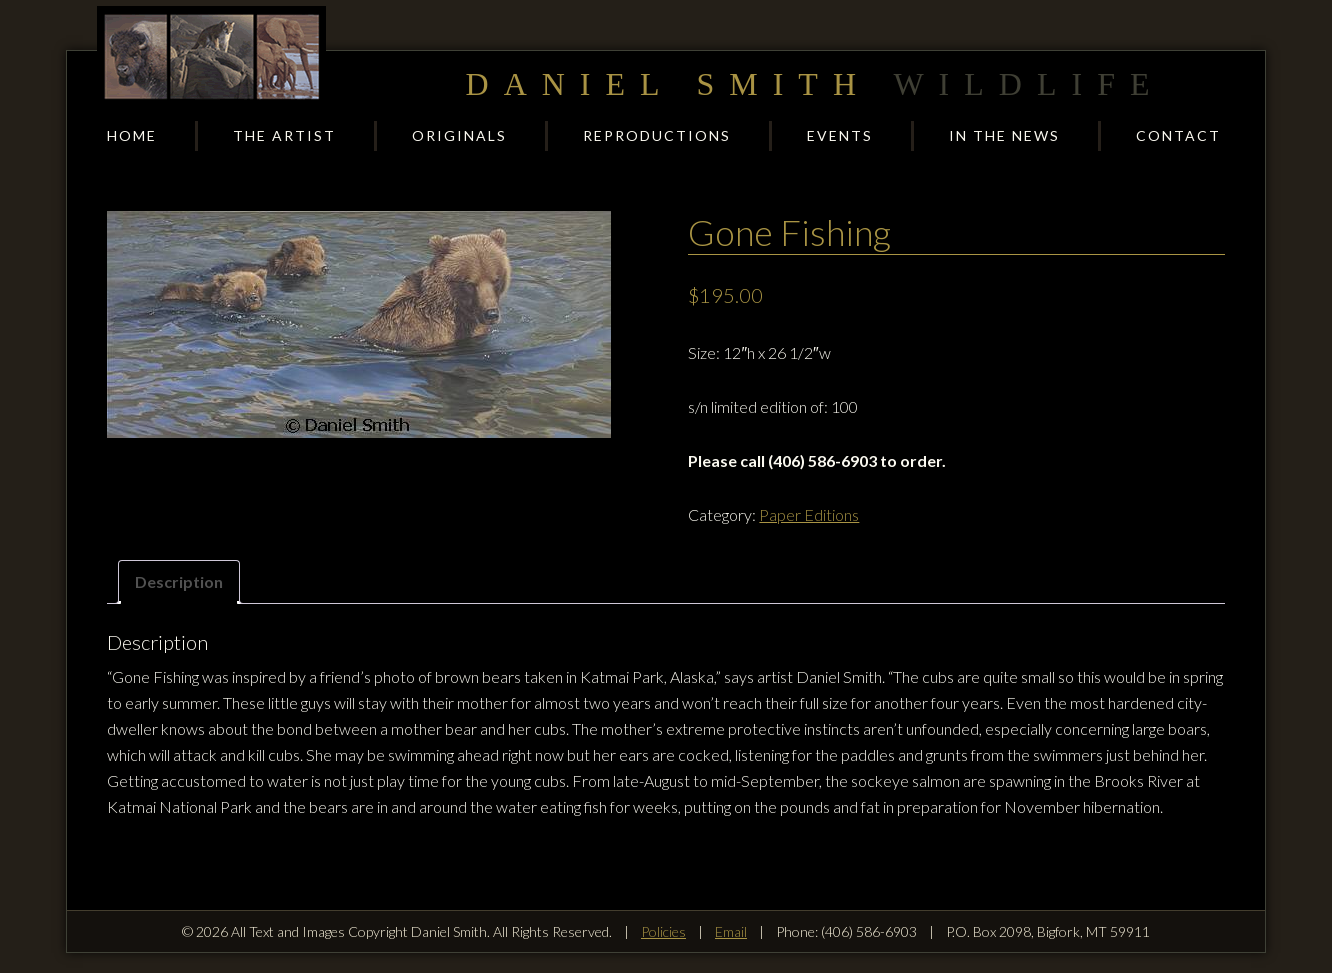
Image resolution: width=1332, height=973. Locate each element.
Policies (663, 931)
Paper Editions (809, 514)
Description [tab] (179, 581)
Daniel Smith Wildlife (212, 56)
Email (731, 931)
